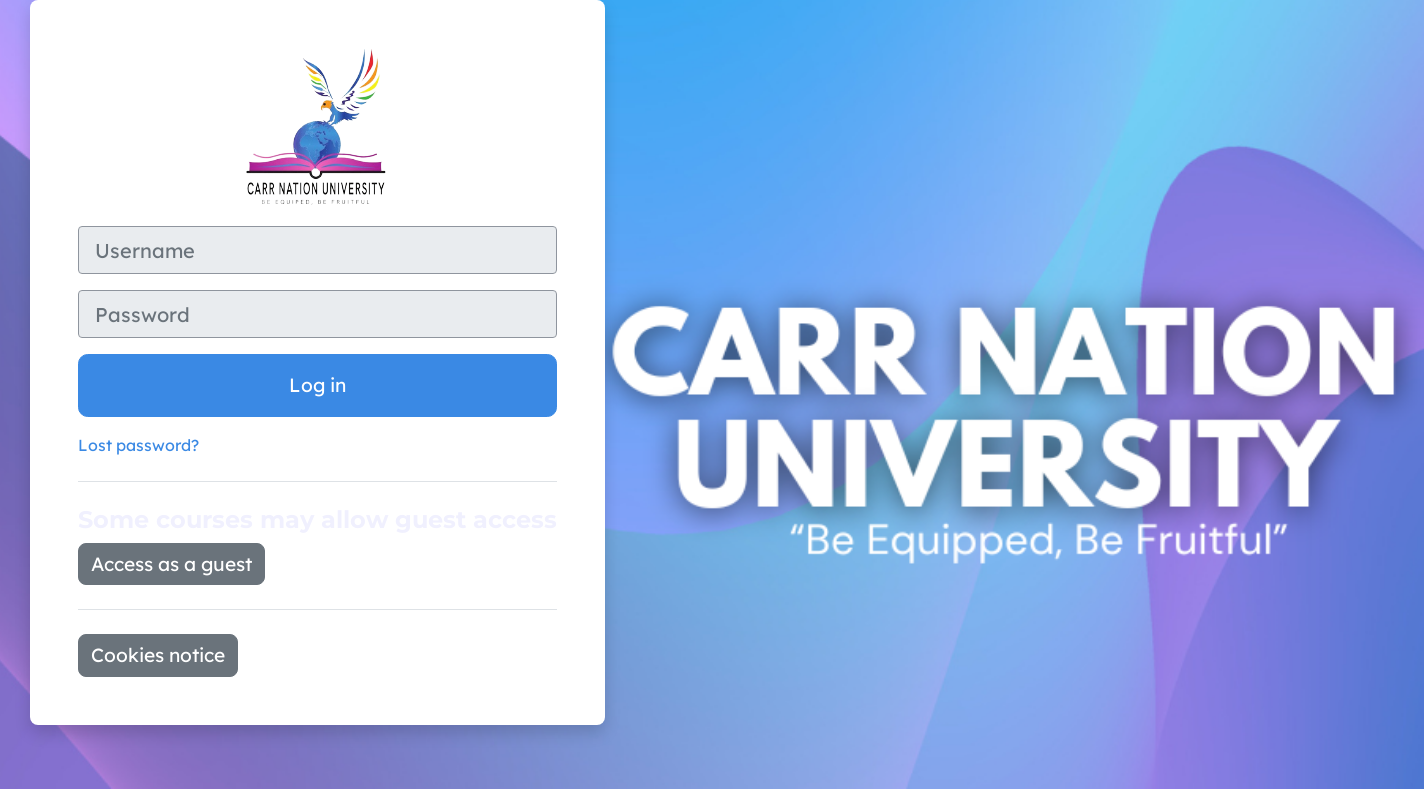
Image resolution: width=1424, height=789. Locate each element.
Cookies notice (158, 655)
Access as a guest (171, 564)
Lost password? (138, 445)
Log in (317, 385)
